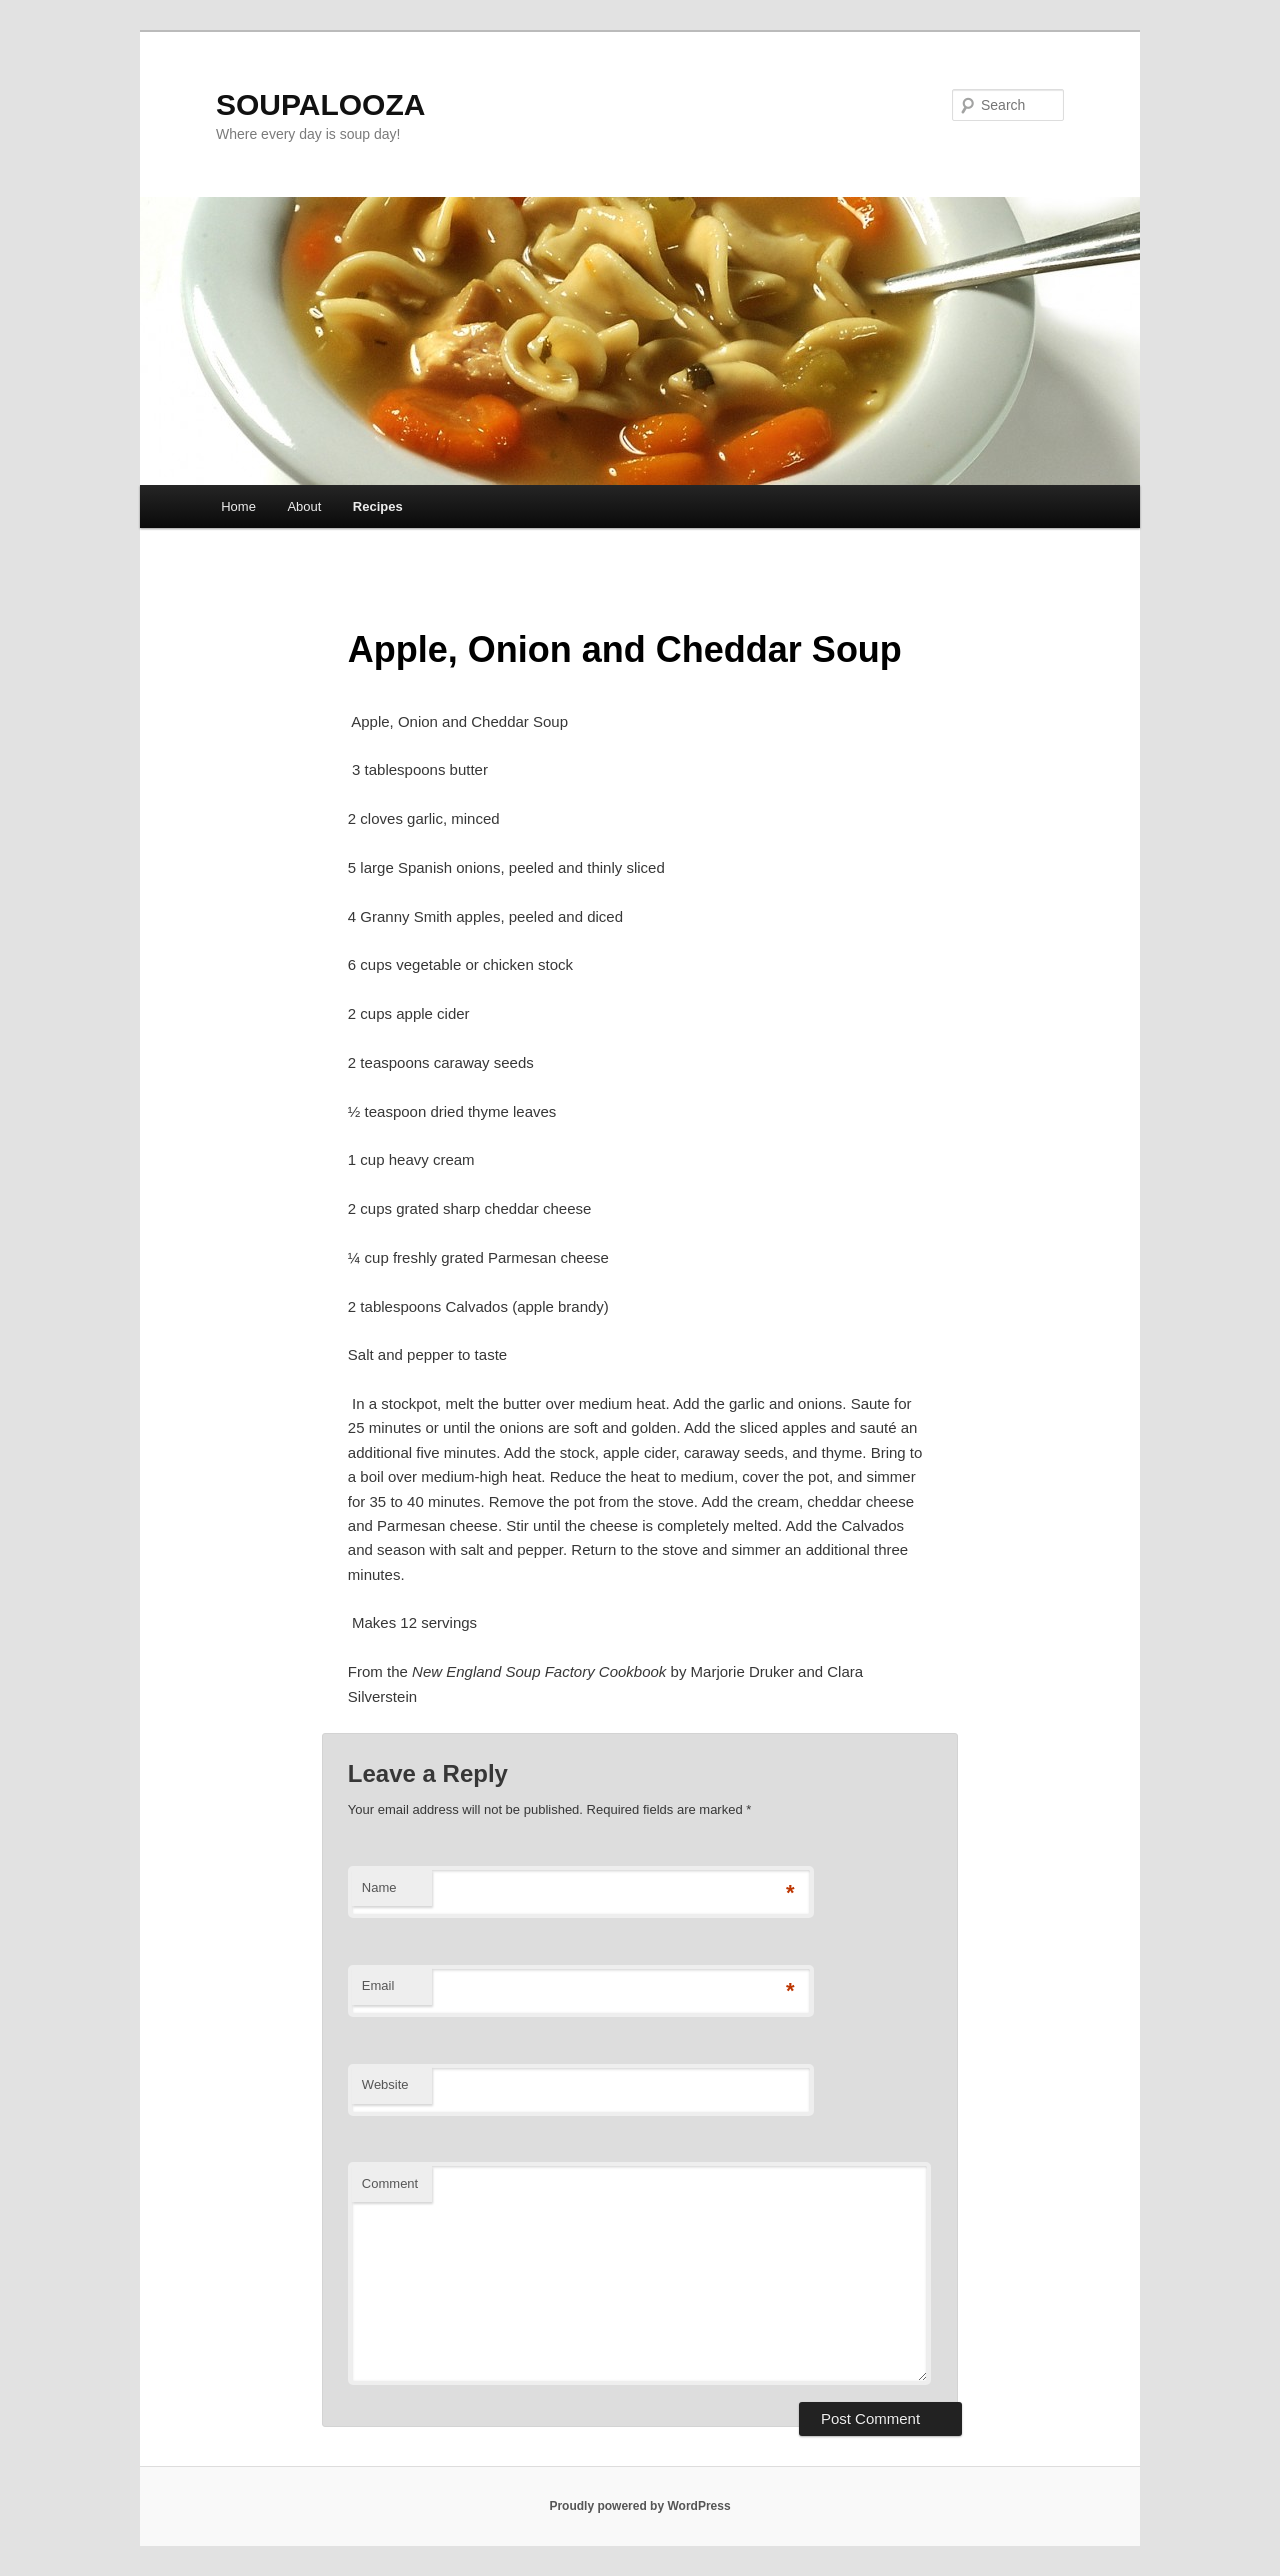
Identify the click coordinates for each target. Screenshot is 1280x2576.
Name (379, 1887)
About (304, 506)
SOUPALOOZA (320, 104)
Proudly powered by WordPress (639, 2506)
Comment (390, 2183)
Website (385, 2084)
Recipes (378, 506)
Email (378, 1985)
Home (238, 506)
